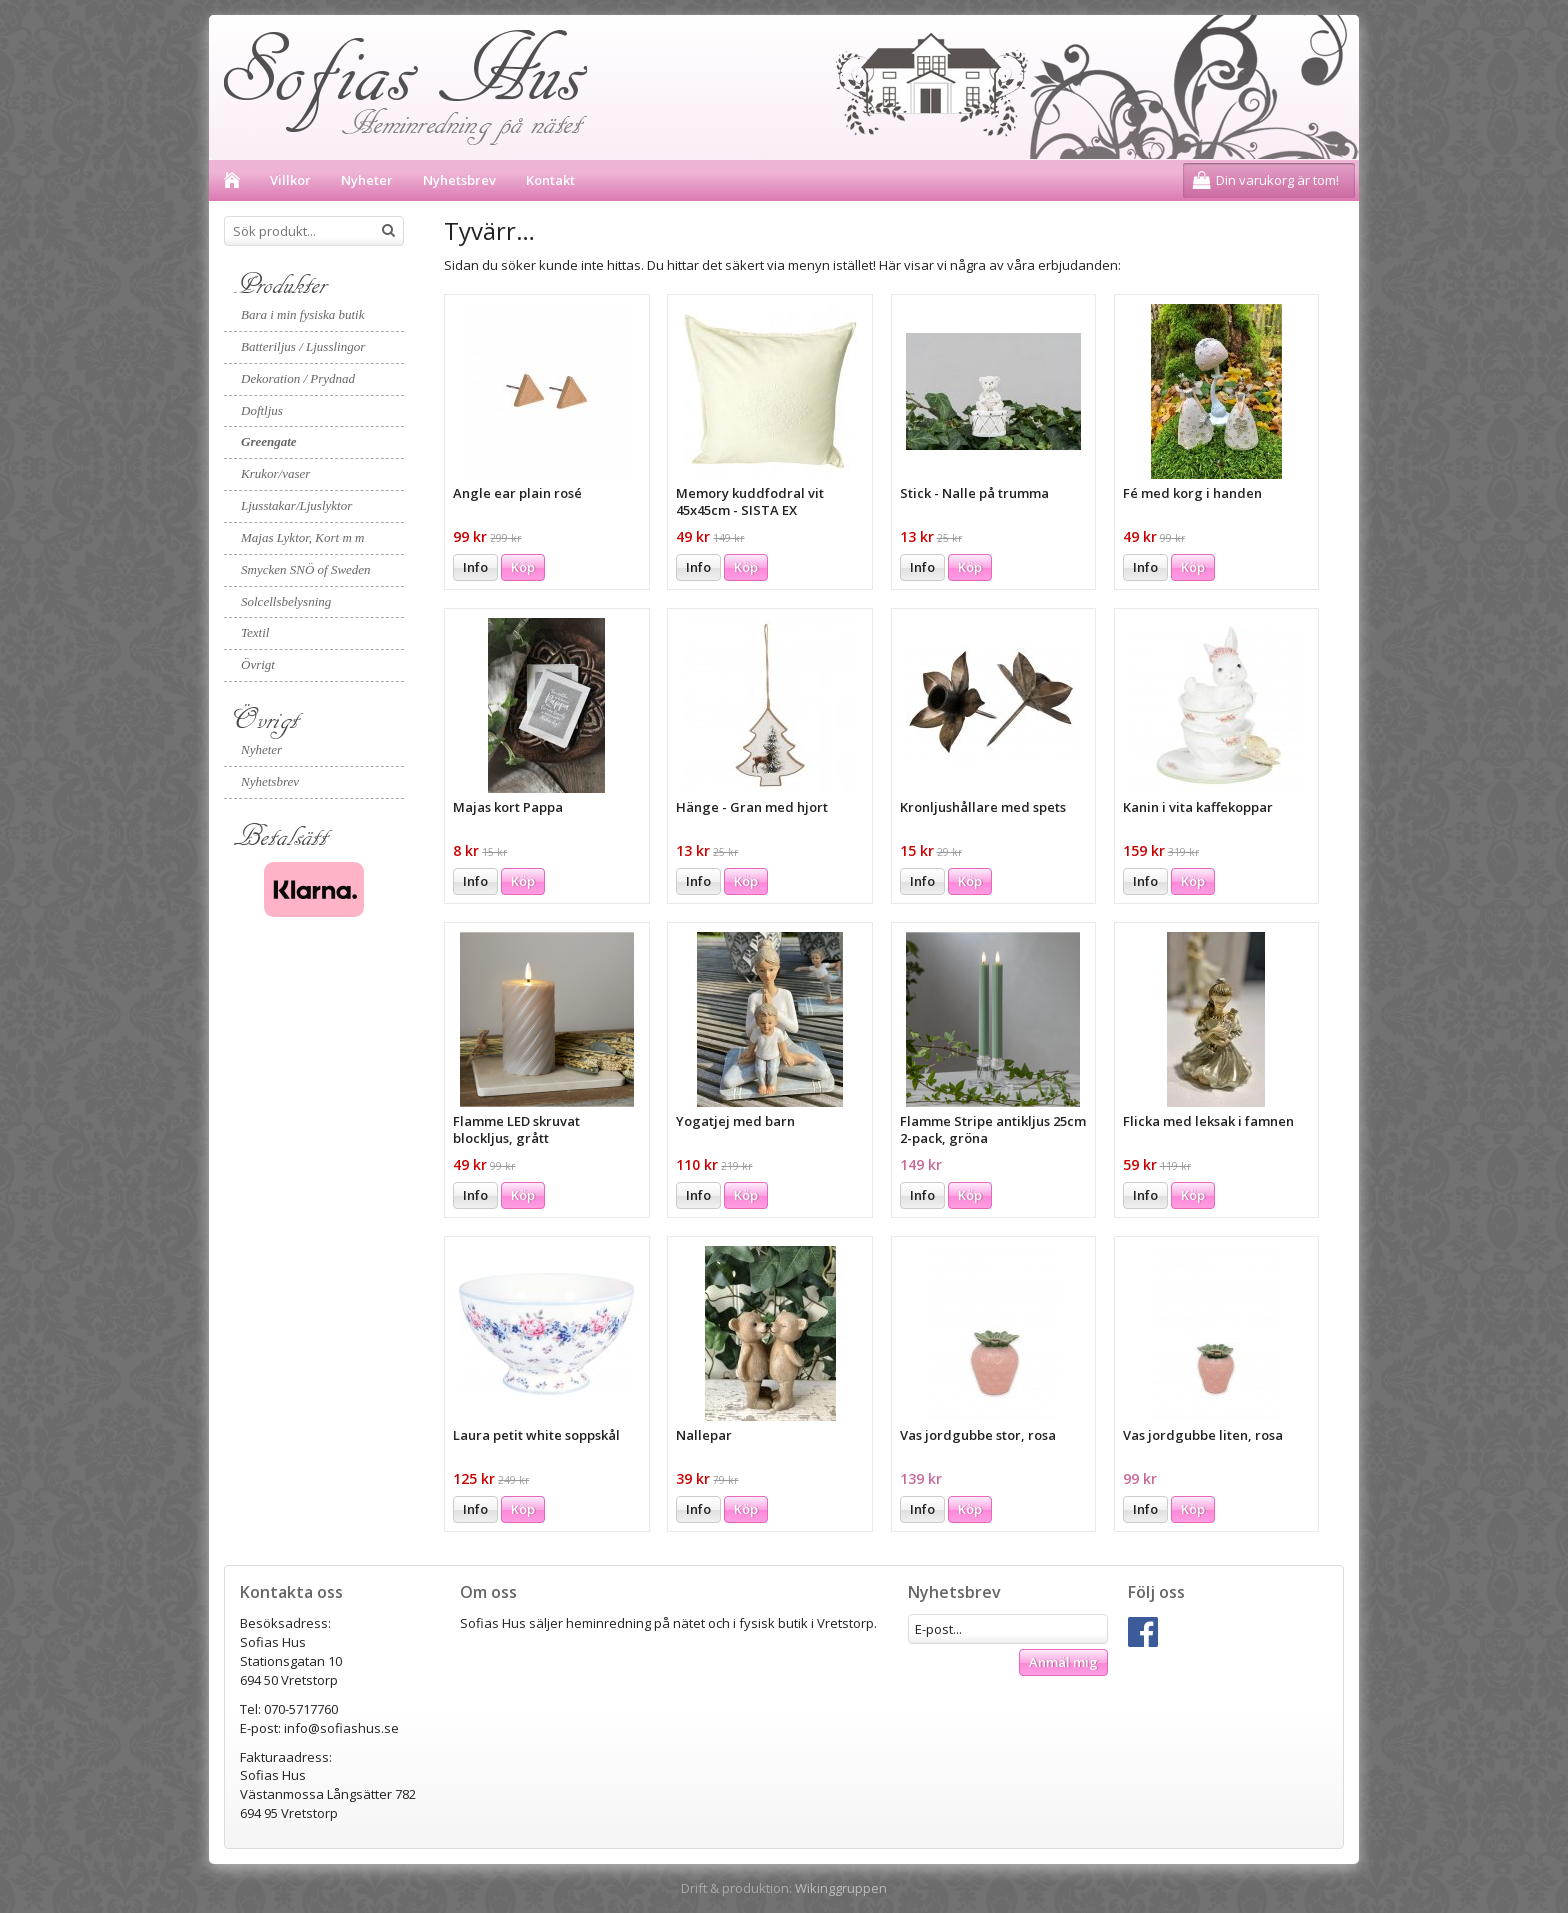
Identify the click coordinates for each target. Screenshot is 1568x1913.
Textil (255, 632)
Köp (523, 567)
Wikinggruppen (841, 1888)
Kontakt (550, 180)
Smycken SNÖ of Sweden (306, 569)
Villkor (290, 180)
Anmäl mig (1063, 1662)
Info (475, 567)
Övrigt (258, 664)
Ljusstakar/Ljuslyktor (296, 505)
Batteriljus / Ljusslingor (303, 346)
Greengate (269, 441)
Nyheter (367, 180)
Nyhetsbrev (459, 180)
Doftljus (262, 410)
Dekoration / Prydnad (298, 378)
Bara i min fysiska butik (303, 314)
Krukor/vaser (275, 473)
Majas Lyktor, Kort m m (302, 537)
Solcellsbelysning (286, 601)
